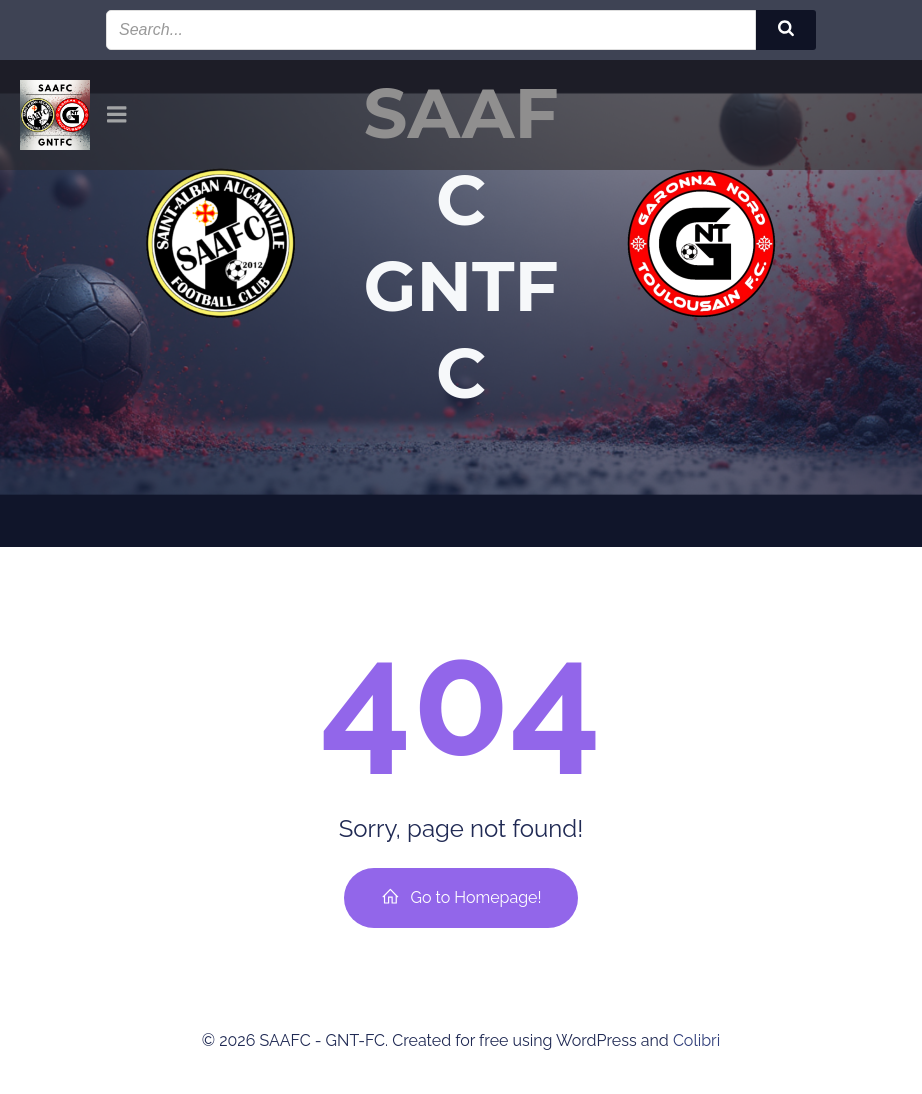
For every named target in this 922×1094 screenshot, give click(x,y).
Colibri (696, 1040)
